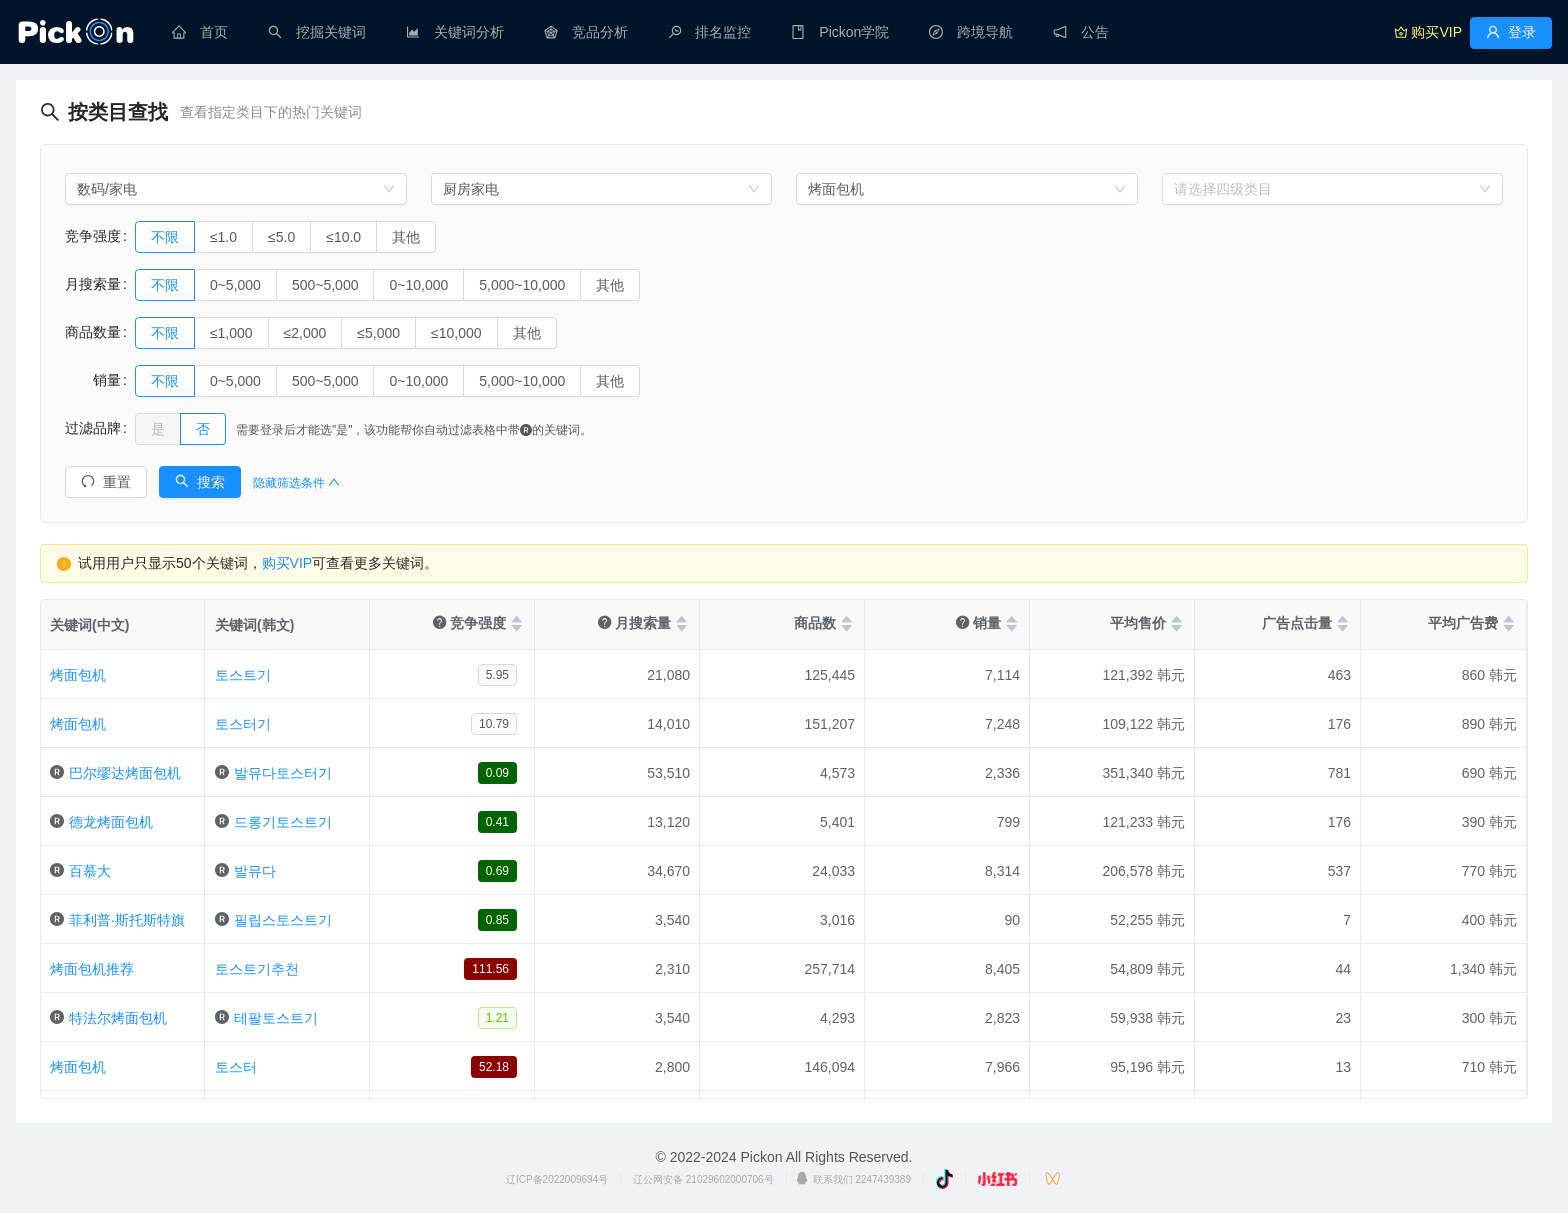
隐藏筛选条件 (296, 483)
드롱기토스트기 (283, 822)
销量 (93, 380)
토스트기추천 (257, 969)
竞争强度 (93, 236)
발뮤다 (255, 871)
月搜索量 (93, 284)
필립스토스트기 (283, 920)
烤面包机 (78, 675)
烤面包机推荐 (92, 969)
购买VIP (287, 563)
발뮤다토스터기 (283, 773)
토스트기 (243, 675)
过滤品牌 (93, 428)
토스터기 (243, 724)
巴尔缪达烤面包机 (125, 773)
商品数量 (93, 332)
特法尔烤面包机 (118, 1018)
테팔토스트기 (276, 1018)
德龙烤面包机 (111, 822)
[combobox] (236, 189)
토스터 (236, 1067)
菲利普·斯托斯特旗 (127, 920)
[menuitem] (200, 32)
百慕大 (90, 871)
